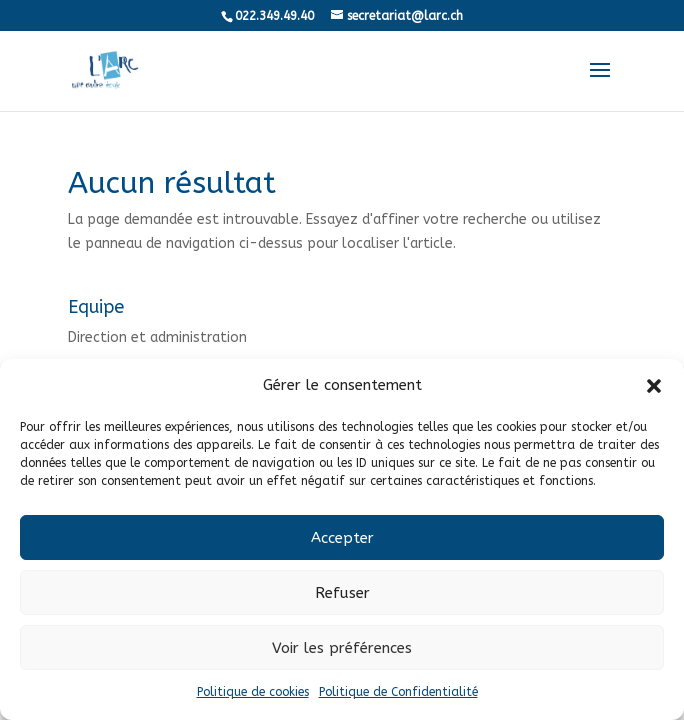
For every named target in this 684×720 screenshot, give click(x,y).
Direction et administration (157, 337)
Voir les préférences (342, 648)
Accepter (342, 538)
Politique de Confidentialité (398, 692)
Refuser (342, 593)
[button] (654, 386)
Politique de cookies (253, 692)
